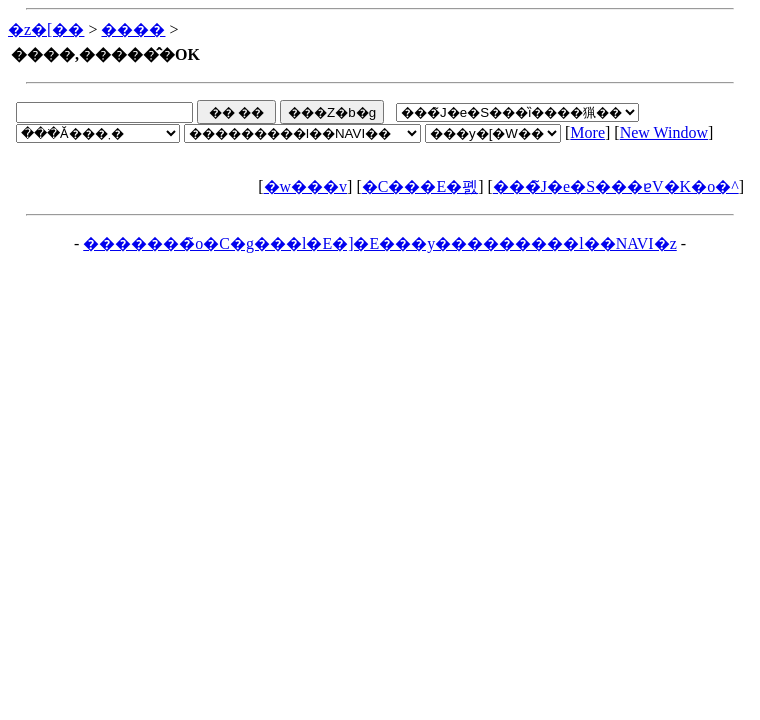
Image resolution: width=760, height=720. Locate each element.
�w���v (306, 186)
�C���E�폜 (420, 186)
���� (133, 29)
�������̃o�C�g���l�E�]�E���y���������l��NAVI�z (379, 243)
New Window (664, 132)
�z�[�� (46, 29)
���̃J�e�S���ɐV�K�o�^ (616, 186)
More (587, 132)
